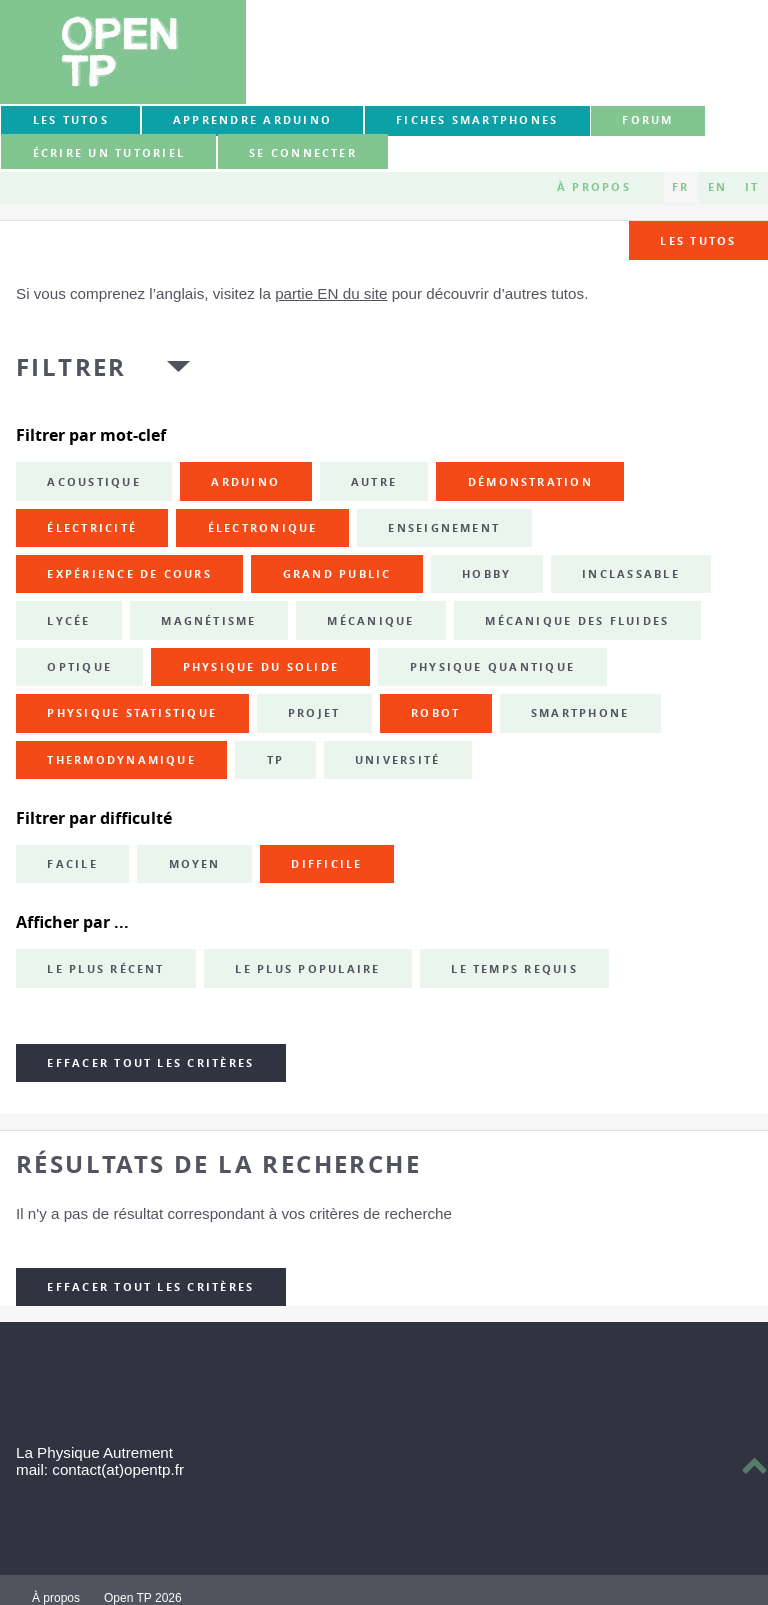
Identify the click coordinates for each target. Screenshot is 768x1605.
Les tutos (71, 120)
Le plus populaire (307, 969)
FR (680, 187)
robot (435, 713)
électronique (263, 528)
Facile (72, 864)
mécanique (370, 621)
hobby (486, 574)
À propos (594, 187)
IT (752, 187)
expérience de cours (129, 574)
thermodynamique (121, 760)
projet (314, 713)
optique (79, 667)
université (397, 760)
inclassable (631, 574)
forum (647, 120)
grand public (337, 574)
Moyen (195, 864)
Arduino (245, 482)
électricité (92, 528)
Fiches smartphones (477, 120)
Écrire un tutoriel (109, 153)
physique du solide (261, 667)
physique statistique (132, 713)
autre (374, 482)
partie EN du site (331, 293)
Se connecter (303, 153)
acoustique (93, 482)
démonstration (530, 482)
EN (717, 187)
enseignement (444, 528)
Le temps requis (514, 969)
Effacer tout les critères (150, 1063)
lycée (68, 621)
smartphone (580, 713)
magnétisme (208, 621)
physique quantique (492, 667)
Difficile (326, 864)
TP (275, 760)
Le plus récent (105, 969)
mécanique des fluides (577, 621)
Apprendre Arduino (252, 120)
